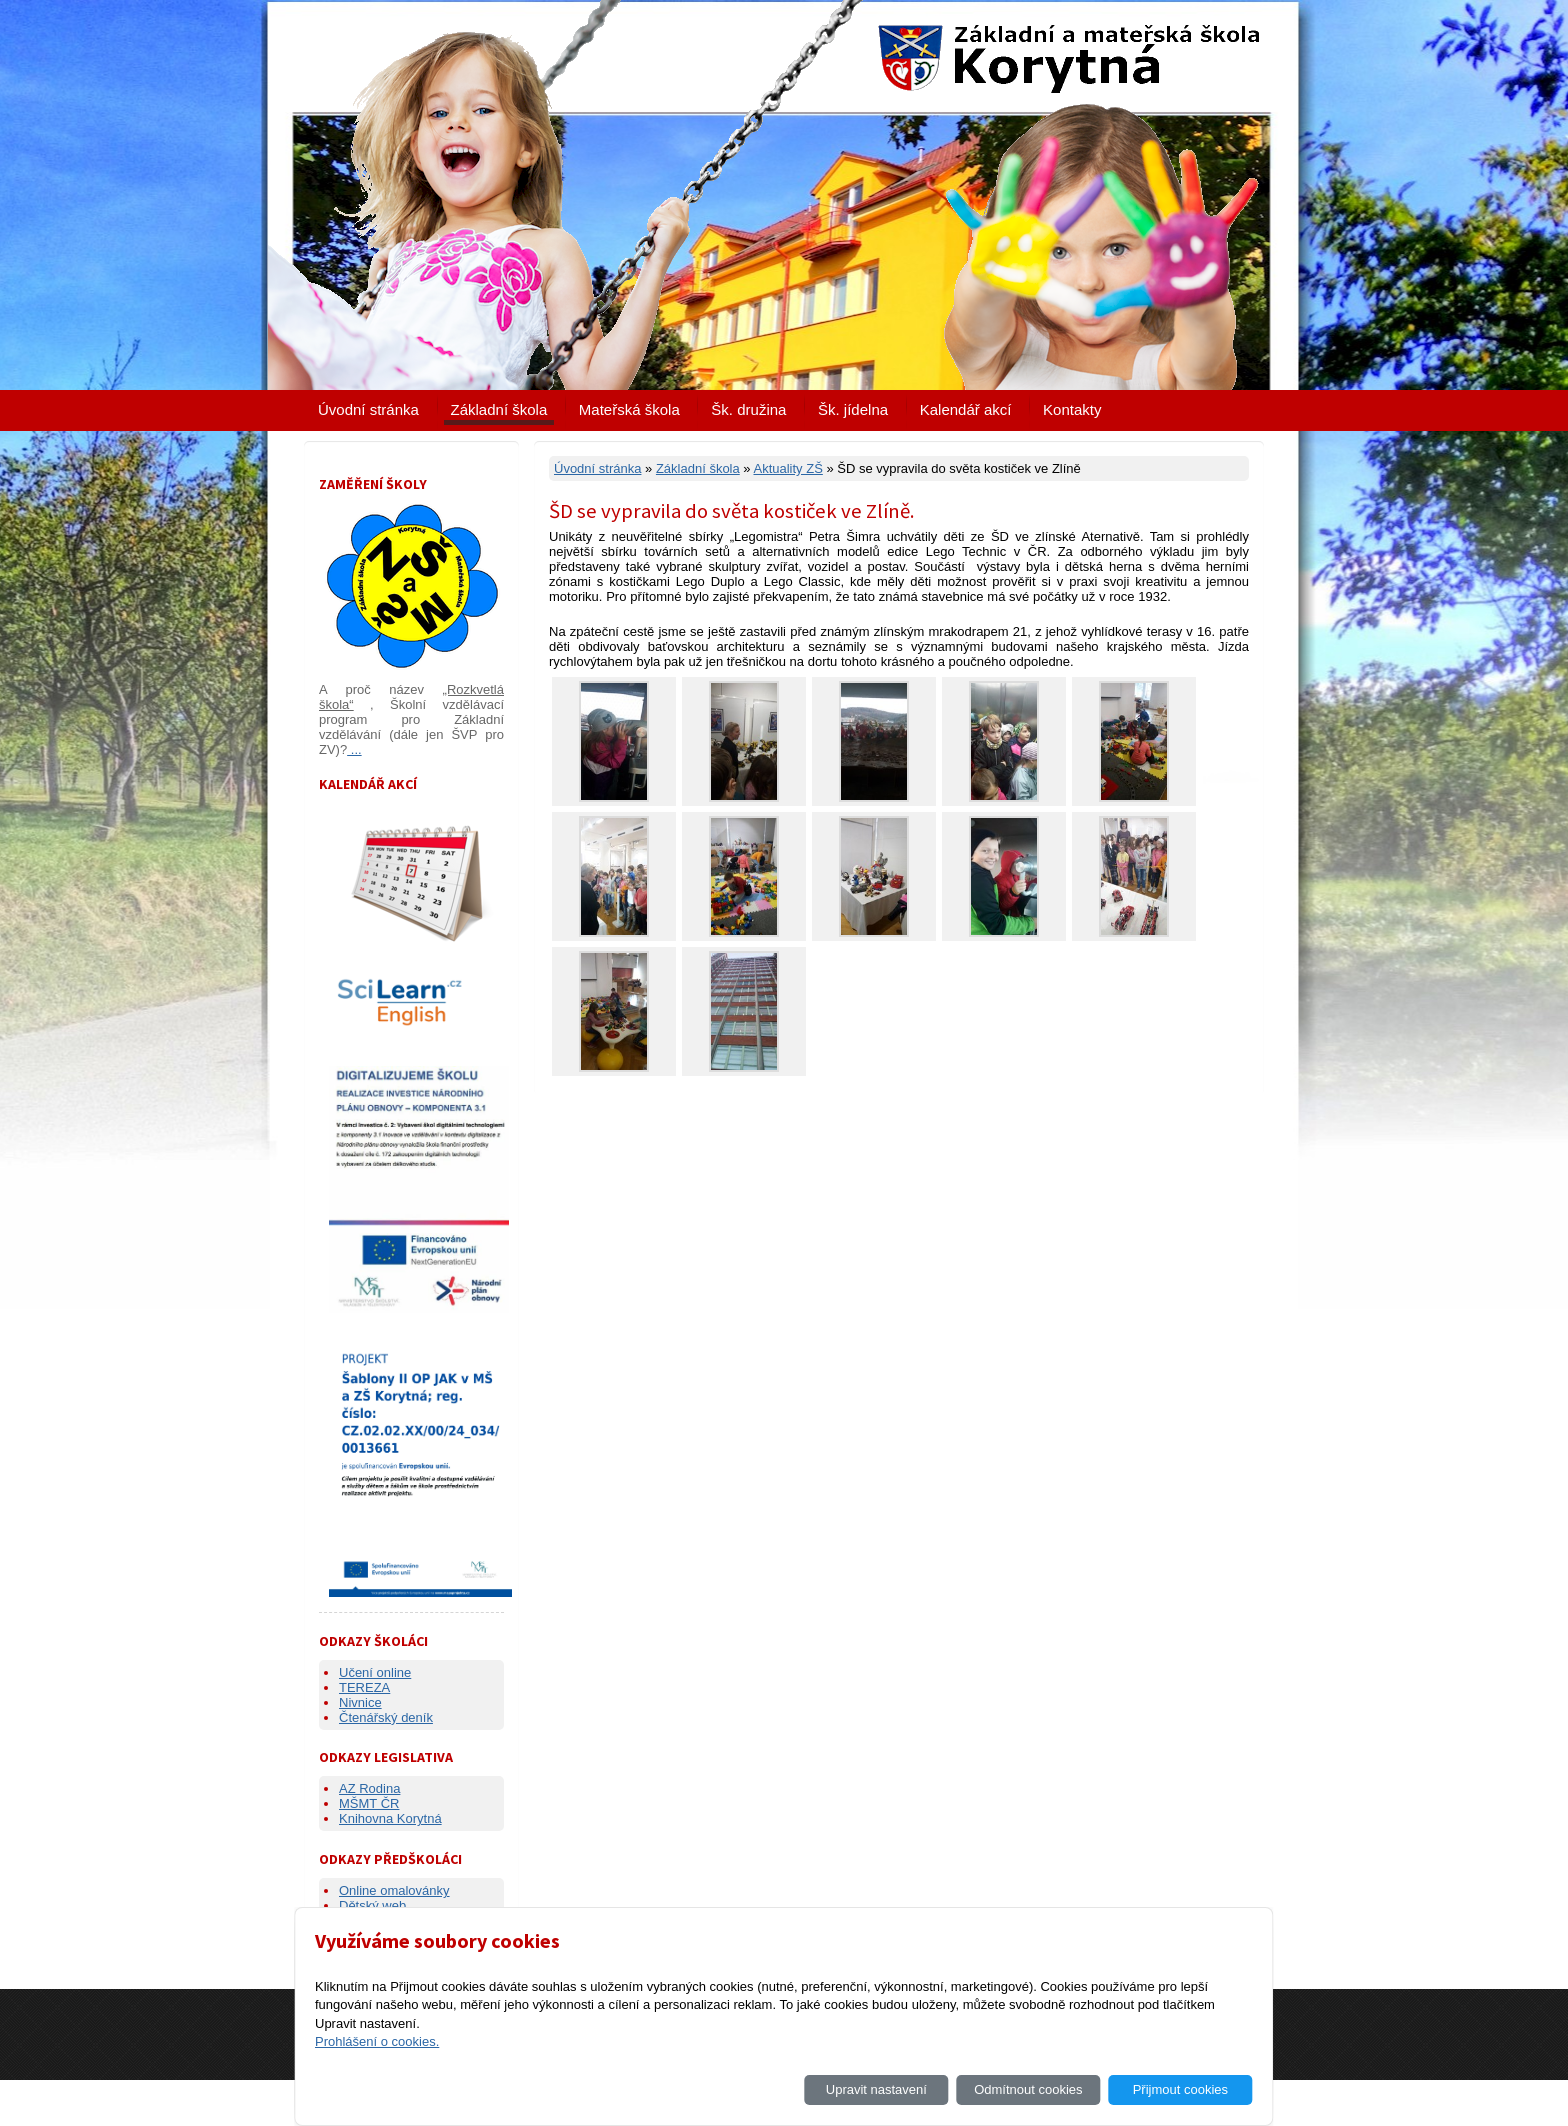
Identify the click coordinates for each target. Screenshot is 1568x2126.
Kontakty (1072, 409)
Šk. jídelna (853, 409)
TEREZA (364, 1687)
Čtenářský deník (386, 1717)
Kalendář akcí (966, 409)
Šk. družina (748, 409)
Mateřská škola (629, 409)
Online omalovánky (394, 1890)
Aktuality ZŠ (787, 468)
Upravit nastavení (876, 2089)
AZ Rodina (369, 1788)
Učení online (375, 1672)
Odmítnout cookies (1028, 2089)
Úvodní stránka (368, 409)
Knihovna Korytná (390, 1818)
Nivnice (360, 1702)
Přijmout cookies (1180, 2089)
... (354, 749)
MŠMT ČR (369, 1803)
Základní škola (499, 409)
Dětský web (372, 1905)
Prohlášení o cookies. (377, 2041)
